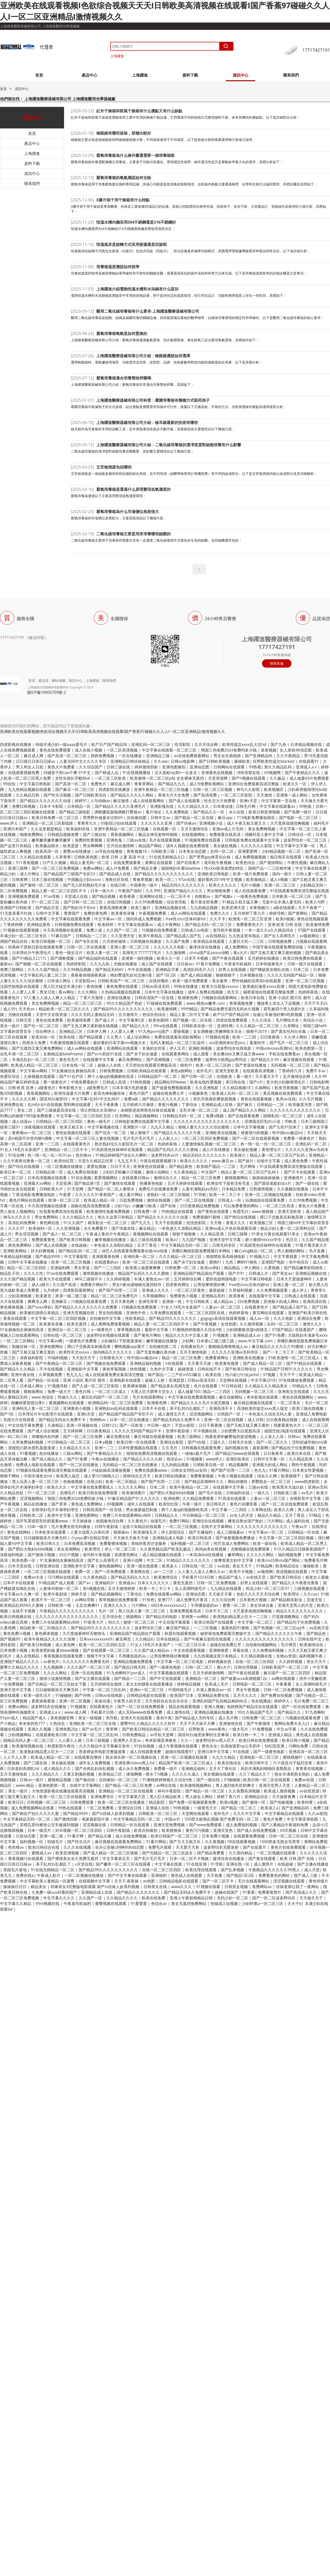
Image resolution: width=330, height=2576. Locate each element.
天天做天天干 (311, 1898)
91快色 (148, 1599)
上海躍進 (117, 56)
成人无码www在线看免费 (140, 1712)
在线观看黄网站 (176, 1054)
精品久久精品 (269, 1515)
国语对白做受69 (54, 1099)
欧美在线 (67, 1037)
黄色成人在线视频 (311, 1734)
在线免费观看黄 (127, 862)
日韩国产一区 (229, 1414)
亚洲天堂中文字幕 (225, 1239)
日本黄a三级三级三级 (216, 1341)
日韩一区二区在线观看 (87, 947)
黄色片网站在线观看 (27, 1200)
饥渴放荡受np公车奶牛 (241, 1746)
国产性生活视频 (58, 795)
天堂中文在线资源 (52, 1014)
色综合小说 (313, 1020)
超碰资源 (186, 1369)
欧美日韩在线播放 (171, 1476)
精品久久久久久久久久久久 (300, 1611)
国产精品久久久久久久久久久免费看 (86, 1307)
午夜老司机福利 (238, 964)
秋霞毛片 (241, 1211)
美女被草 (220, 980)
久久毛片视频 (311, 1099)
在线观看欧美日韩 (52, 1734)
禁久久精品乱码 (278, 767)
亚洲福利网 (60, 1267)
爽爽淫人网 (38, 1301)
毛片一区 (107, 1611)
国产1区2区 (166, 975)
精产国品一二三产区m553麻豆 (175, 1374)
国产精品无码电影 (162, 1616)
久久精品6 (144, 1639)
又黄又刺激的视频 (79, 1774)
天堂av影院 (185, 1425)
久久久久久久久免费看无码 (86, 1661)
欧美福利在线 (78, 829)
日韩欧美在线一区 (198, 1025)
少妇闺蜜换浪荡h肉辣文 (247, 1329)
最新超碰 (217, 1290)
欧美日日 (16, 1802)
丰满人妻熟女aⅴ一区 (152, 1279)
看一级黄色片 (55, 1082)
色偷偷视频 (73, 1481)
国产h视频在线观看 (249, 778)
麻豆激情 (121, 800)
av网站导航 (85, 1599)
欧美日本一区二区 (16, 1172)
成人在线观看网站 (149, 800)
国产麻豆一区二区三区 (75, 789)
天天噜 (216, 1222)
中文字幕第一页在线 (279, 800)
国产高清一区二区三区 (67, 755)
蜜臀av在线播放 (77, 851)
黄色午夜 (164, 1718)
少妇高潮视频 (20, 1296)
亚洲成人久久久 (156, 1290)
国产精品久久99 (265, 1059)
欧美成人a (269, 1808)
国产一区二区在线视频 (195, 1200)
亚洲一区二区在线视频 (224, 1419)
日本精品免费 (234, 1189)
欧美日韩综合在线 (44, 1847)
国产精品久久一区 (209, 812)
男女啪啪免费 (219, 890)
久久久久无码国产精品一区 (291, 975)
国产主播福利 (201, 1532)
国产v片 (256, 1082)
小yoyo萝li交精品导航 (90, 1537)
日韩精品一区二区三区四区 (60, 1121)
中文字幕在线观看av (278, 806)
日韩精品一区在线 (304, 1532)
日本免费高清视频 (80, 1543)
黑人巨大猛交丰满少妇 (63, 986)
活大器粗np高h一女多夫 (176, 772)
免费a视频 (215, 1115)
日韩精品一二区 (271, 1104)
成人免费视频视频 (251, 857)
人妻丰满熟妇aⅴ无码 (200, 1189)
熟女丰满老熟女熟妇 (293, 1774)
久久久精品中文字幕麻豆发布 (105, 1746)
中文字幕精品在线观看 (285, 1813)
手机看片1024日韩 (198, 1577)
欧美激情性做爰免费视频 (109, 1211)
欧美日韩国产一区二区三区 (175, 1836)
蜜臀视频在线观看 (111, 1903)
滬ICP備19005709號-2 (46, 692)
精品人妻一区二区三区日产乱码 (278, 1155)
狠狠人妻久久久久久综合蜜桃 (204, 1127)
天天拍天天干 (84, 1357)
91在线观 (241, 1751)
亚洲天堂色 (223, 1830)
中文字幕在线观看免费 (71, 919)
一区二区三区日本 (191, 1644)
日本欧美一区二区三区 (292, 896)
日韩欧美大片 (51, 1189)
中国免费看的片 (85, 1082)
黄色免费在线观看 (122, 986)
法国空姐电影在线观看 (20, 986)
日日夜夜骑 (270, 1037)
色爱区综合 (10, 1076)
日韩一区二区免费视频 (217, 1582)
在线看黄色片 (257, 1307)
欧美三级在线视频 (308, 1408)
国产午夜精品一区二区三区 (59, 1363)
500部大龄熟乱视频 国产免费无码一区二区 (222, 1819)
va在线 (223, 1566)
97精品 (315, 1515)
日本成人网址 (59, 980)
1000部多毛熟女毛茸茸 (280, 1841)
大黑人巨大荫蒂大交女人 (153, 1391)
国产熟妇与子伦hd (79, 907)
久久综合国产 (91, 767)
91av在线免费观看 (62, 1273)
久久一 (186, 1740)
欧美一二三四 (244, 1037)
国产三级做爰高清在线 (57, 1110)
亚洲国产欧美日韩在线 (307, 1312)
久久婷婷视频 (118, 1279)
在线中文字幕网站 (217, 1526)
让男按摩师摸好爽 (210, 1284)
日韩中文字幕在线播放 (28, 1262)
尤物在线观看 (20, 1014)
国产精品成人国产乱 (184, 935)
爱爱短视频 (97, 1166)
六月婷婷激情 (114, 941)
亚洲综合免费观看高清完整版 (254, 783)
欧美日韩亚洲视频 (265, 812)
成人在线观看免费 (250, 890)
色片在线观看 (206, 1386)
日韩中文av (161, 817)
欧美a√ (172, 1239)
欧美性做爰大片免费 (72, 1093)
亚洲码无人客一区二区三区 (36, 1408)
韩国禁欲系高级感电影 (226, 1256)
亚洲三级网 (18, 868)
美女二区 (25, 1110)
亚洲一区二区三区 (280, 885)
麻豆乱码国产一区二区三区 (105, 1397)
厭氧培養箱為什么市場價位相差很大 (127, 511)
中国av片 (173, 1819)
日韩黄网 (20, 879)
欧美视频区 (274, 789)
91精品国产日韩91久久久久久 (287, 1369)
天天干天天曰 (316, 1003)
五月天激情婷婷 (122, 1588)
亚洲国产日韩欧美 (16, 907)
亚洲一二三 (105, 1447)
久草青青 (63, 857)
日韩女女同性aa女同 (189, 1470)
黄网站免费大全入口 (292, 1723)
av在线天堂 (256, 1577)
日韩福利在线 (238, 1492)
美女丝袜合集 (262, 1605)
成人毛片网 (228, 1718)
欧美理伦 (93, 1549)
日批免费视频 (131, 1200)
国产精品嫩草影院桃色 (304, 1267)
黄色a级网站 (181, 1070)
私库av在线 (286, 1099)
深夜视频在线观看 (40, 1127)
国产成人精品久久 (48, 1459)
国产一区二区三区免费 (83, 1436)
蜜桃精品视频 (60, 1779)
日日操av (185, 964)
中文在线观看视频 (190, 1650)
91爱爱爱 (139, 1903)
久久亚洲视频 (68, 1228)
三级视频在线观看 (310, 1588)
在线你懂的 (159, 980)
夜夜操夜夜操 (44, 1701)
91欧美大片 (94, 1622)
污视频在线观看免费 (89, 1301)
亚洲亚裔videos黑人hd (134, 1763)
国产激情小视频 (42, 1554)
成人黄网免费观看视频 (111, 1324)
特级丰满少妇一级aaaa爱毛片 (61, 744)
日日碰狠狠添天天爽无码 (46, 1537)
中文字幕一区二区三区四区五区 (84, 1115)
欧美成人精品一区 (100, 1200)
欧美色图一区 (24, 1560)
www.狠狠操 (263, 1211)
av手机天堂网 (162, 1734)
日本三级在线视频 (48, 879)
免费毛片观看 (160, 1847)
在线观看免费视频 (249, 1836)
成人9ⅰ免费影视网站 (207, 783)
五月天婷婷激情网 (209, 1673)
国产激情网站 (271, 862)
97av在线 (186, 879)
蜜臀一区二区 (234, 1605)
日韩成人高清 (114, 1082)
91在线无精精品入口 (167, 857)
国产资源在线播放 (251, 1065)
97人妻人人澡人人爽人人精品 (50, 997)
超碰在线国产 (227, 1892)
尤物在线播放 (126, 964)
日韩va (294, 1436)
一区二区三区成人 (111, 1391)
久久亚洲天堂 (123, 935)
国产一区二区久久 (272, 1442)
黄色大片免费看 (61, 767)
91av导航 (52, 896)
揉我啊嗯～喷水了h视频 (147, 1774)
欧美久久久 (57, 1487)
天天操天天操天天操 (131, 1537)
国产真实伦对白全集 (289, 1031)
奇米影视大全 (71, 1087)
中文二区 (155, 1560)
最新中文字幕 (157, 1329)
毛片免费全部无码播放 (71, 1526)
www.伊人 (9, 823)
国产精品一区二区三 (239, 1808)
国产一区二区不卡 (218, 1881)
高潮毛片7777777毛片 (142, 952)
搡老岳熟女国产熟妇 (246, 1521)
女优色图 (228, 1324)
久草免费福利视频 (28, 1442)
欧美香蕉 (237, 1296)
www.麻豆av (223, 1160)
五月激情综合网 (297, 1076)
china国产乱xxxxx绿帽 (209, 952)
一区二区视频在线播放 (64, 1166)
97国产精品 (282, 1329)
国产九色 (279, 744)
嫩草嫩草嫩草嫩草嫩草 (52, 840)
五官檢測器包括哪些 (114, 467)
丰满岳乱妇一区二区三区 (34, 1059)
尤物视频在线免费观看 (251, 1549)
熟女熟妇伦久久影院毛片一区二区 (124, 1144)
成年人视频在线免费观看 (188, 845)
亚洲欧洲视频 (200, 1048)
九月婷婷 (51, 1290)
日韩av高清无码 (156, 986)
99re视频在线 (47, 1903)
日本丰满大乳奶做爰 (130, 1087)
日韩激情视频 (261, 1189)
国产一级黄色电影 (166, 1667)
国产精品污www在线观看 (237, 1453)
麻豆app (226, 817)
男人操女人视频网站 (18, 1211)
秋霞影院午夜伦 (61, 1746)
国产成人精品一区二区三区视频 (111, 1853)
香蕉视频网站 (122, 834)
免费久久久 (220, 913)
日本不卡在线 (154, 1408)
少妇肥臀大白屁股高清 (241, 1431)
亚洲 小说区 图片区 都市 (290, 997)
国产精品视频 (104, 896)
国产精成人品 (107, 772)
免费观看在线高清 (225, 834)
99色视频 (181, 1808)
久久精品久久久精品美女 (267, 1386)
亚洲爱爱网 (248, 851)
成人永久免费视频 (134, 1768)
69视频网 (272, 772)
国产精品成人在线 (115, 874)
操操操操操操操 (266, 1177)
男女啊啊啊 (93, 845)
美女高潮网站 (69, 1549)
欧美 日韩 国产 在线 (297, 1858)
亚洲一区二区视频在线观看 (269, 1194)
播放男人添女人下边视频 (279, 1003)
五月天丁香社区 (223, 1768)
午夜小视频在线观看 (236, 1476)
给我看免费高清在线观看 (61, 1211)
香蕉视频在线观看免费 (64, 1656)
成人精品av (223, 1301)
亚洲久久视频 (40, 1729)
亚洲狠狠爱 (219, 1650)
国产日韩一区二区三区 (84, 902)
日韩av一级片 (32, 1779)
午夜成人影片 (49, 1875)
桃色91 (186, 1065)
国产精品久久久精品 (18, 1369)
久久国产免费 (178, 941)
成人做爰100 (189, 1391)
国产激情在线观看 (120, 1183)
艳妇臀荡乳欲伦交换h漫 (131, 975)
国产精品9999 (48, 1256)
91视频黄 (221, 1335)
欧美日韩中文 (257, 1763)
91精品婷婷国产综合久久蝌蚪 (122, 1155)
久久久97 (16, 1228)
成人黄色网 (65, 1644)
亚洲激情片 (294, 1177)
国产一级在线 (308, 1183)
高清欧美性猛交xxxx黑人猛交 (263, 1408)
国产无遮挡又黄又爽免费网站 (38, 1048)
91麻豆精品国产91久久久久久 (134, 1498)
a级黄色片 (47, 1087)
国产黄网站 (298, 913)
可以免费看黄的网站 (241, 1205)
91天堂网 (75, 1189)
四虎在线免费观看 (232, 1020)
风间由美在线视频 (211, 1549)
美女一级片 (10, 1025)
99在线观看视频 (242, 1841)
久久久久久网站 (132, 1487)
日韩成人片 (259, 1273)
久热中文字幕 (162, 1369)
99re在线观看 (166, 1025)
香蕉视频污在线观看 (26, 1858)
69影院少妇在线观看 (119, 823)
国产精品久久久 (136, 1025)
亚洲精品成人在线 (217, 1104)
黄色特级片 (318, 1881)
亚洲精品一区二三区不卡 (66, 1149)
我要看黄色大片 (288, 1425)
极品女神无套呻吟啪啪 (158, 834)
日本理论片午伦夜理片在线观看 (46, 1414)
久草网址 (291, 1025)
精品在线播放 (36, 1504)
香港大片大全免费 (174, 795)
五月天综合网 (206, 744)
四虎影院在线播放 (115, 789)
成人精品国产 (317, 1211)
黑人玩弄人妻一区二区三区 (36, 1481)
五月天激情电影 (194, 1352)
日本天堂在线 (20, 1566)
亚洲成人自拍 (158, 1808)
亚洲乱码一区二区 (311, 1144)
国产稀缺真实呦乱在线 (270, 969)
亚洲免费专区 (102, 1796)
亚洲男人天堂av (127, 1740)
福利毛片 (321, 823)
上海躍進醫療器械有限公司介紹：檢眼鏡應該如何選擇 (143, 355)
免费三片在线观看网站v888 (127, 1515)
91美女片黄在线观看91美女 (276, 1234)
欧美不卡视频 (241, 1571)
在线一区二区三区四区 (255, 1661)
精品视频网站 (147, 1115)
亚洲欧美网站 (15, 1251)
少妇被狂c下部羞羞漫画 (122, 1341)
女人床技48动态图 (296, 750)
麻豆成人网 (34, 755)
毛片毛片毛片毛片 (139, 1138)
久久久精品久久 (46, 1774)
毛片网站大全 (287, 1020)
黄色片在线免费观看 (289, 1847)
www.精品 (25, 1785)
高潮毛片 (68, 1492)
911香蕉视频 (27, 862)
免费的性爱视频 (89, 840)
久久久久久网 (24, 1099)
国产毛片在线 (210, 1492)
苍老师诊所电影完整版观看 (103, 1751)
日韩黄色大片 (111, 1357)
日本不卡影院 (52, 806)
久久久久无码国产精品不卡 (138, 1431)
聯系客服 (277, 663)
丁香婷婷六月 (290, 1070)
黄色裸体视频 (12, 1307)
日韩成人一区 (230, 1200)
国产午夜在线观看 (228, 958)
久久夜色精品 (186, 1172)
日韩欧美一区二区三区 (158, 1813)
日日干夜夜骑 (211, 1425)
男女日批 (47, 992)
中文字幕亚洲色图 (303, 1819)
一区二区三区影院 (237, 795)
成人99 (9, 1009)
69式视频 (288, 1830)
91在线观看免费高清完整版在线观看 (292, 1166)
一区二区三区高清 (279, 1205)
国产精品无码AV (110, 969)
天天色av (27, 1009)
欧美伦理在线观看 (201, 1869)
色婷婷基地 (308, 992)
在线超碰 (79, 1245)
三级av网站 (73, 1453)
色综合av (174, 1459)
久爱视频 (272, 1267)
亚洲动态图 (200, 767)
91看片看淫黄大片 (311, 1245)
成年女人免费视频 (95, 1763)
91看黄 (248, 1892)
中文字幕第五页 (116, 1858)
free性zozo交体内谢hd (186, 919)
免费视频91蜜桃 (206, 1217)
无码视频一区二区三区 (291, 1065)
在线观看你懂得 (88, 1757)
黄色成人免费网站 (87, 1504)
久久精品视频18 (237, 1087)
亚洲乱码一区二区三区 (151, 744)
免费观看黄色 (44, 1239)
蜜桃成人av (42, 1853)
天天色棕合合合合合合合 (167, 1701)
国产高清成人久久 (302, 1892)
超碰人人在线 (110, 1065)
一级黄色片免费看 (82, 1341)
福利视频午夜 (311, 1656)
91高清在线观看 (232, 1498)
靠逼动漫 (102, 1701)
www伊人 (214, 1459)
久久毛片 (170, 1447)
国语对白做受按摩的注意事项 (204, 1734)
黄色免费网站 (20, 1245)
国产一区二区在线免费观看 (285, 1504)
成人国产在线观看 (157, 964)
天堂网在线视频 (233, 1380)
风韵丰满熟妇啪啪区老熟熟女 (266, 1768)
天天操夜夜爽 (284, 1796)
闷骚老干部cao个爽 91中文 (68, 772)
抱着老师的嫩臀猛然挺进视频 (231, 1436)
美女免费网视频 (262, 829)
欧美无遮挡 (77, 1324)
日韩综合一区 (300, 834)
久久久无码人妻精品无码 (93, 1014)
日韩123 (109, 1425)
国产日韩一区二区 (197, 1076)
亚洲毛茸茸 (148, 1301)
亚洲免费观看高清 (186, 1611)
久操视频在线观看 (40, 1076)
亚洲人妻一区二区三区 (130, 947)
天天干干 (287, 1374)
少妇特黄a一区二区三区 (263, 1903)
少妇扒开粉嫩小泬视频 (122, 1172)
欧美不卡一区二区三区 (52, 1599)
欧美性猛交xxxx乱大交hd (244, 744)
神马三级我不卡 (89, 1279)
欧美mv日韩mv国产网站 (279, 1560)
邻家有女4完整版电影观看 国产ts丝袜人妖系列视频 (95, 1886)
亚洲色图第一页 (52, 1785)
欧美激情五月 (145, 1532)
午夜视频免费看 (153, 913)
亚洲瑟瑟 (176, 1380)
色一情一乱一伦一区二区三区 (266, 1144)
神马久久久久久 (17, 1217)
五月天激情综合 (195, 829)
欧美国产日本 (182, 1695)
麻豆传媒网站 (231, 1397)
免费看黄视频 (202, 1476)
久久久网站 (87, 992)
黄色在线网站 (19, 1532)
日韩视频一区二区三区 (47, 1802)
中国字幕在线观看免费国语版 (278, 947)
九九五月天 (127, 1160)
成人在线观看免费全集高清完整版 (115, 1374)
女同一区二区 (222, 851)
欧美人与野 (315, 902)
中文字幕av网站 (34, 1070)
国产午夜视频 (205, 1324)
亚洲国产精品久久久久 (184, 890)
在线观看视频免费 (24, 772)
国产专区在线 (87, 941)
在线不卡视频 (24, 1611)
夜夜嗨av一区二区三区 (32, 1132)
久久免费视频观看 (272, 1290)
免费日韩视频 (24, 806)
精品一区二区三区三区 (83, 1003)
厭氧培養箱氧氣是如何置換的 (121, 333)
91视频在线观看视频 (21, 930)
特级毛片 (55, 1841)
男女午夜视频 (248, 1689)
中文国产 (209, 1172)
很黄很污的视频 (255, 1132)
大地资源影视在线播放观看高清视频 (63, 1791)
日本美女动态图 (193, 851)
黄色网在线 (50, 1222)
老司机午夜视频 (218, 862)
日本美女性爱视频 (308, 1470)
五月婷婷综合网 (188, 1279)
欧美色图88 (159, 1020)
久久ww (161, 761)
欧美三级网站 (189, 1436)
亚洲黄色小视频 (77, 1408)
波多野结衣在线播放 (49, 1706)
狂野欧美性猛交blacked (274, 761)
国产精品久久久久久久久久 (166, 1099)
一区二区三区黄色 (190, 1290)
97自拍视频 (144, 1746)
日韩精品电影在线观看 (147, 1695)
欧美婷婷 (106, 924)
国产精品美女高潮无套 (171, 1386)
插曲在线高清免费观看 (91, 1205)
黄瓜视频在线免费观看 (283, 1093)
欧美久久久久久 (223, 885)
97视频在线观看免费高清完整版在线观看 (52, 1470)
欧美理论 (292, 1594)
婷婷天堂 (79, 1594)
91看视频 (28, 1453)
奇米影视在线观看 (263, 1397)
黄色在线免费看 (50, 1020)
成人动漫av (22, 1121)
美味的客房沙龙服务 (149, 1543)
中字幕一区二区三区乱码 (105, 1689)
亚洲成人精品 (280, 1734)
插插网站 (134, 1616)
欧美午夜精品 (151, 935)
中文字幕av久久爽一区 (20, 1594)
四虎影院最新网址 (79, 1290)
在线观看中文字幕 (99, 1059)
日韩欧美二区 (32, 1515)
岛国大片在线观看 (19, 1419)
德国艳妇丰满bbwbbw (181, 868)
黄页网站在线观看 (269, 1312)
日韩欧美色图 (86, 857)
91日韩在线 (231, 1386)
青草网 (112, 1729)
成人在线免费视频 (131, 1836)
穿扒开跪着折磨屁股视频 (215, 1099)
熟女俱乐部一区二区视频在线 (131, 1757)
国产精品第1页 (87, 1183)
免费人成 (94, 930)
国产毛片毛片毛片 (150, 1858)
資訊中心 (240, 75)
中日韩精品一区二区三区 (69, 1442)
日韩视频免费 (280, 941)
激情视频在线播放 (99, 1273)
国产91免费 (275, 1335)
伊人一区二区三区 (121, 1549)
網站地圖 (59, 680)
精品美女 (39, 1886)
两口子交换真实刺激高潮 (282, 1217)
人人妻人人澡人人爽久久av (202, 1571)
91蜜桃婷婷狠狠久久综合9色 (197, 1329)
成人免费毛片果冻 (192, 1599)
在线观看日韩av (136, 1177)
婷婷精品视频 (189, 1684)
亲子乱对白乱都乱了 (188, 1408)
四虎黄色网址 (178, 1284)
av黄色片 (51, 1661)
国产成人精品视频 (196, 975)
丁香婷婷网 (13, 924)
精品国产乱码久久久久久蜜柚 (173, 1149)
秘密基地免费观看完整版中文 (226, 1633)
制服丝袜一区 (24, 1346)
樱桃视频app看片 (130, 1346)
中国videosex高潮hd (274, 1048)
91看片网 (75, 1836)
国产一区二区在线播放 (79, 1464)
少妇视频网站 (20, 1734)
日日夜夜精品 (99, 1431)
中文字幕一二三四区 (230, 1509)
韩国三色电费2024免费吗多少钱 (229, 750)
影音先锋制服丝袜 (110, 1093)
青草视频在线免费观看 (119, 1599)
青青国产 (72, 913)
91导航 (200, 1194)
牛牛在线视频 (140, 969)
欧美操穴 (238, 1155)
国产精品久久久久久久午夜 (178, 1132)
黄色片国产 (139, 1093)
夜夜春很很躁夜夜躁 (89, 975)
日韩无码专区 (224, 1245)
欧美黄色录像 (123, 913)
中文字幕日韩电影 (36, 783)
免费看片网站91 (94, 1284)
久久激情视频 (252, 1324)
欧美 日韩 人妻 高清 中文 (124, 857)
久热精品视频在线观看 (121, 992)
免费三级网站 (12, 969)
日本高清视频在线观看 (48, 1177)
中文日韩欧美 (198, 1301)
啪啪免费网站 (32, 834)
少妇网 (187, 1341)
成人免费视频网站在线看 (33, 1808)
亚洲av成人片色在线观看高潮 (231, 1228)
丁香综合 (190, 1104)
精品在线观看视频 (185, 1706)
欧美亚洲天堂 (234, 907)
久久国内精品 (241, 1853)
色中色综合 (299, 1262)
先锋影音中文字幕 (306, 1498)
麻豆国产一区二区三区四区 (287, 1673)
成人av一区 (260, 1318)
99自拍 (9, 783)
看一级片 (244, 1076)
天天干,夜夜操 (127, 1881)
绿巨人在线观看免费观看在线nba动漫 (135, 1251)
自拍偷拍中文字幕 (106, 1318)
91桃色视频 (140, 1082)
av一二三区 (164, 1571)
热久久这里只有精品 (116, 1217)
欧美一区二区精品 (122, 1481)
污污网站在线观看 (64, 1577)
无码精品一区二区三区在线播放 (130, 1464)
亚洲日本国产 (15, 829)
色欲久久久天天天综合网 (258, 1594)
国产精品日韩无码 (130, 1667)
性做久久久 (68, 1397)
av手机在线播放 (109, 851)
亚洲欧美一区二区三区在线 (93, 1723)
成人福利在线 (298, 1521)
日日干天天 (120, 1166)
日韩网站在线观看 (229, 767)
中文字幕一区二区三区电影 (181, 1661)
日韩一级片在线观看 (305, 964)
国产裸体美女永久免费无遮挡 (73, 1858)
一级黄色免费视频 (253, 896)
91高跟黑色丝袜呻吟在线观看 (118, 1149)
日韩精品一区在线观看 (130, 1824)
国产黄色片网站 (148, 1335)
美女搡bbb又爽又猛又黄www (239, 1054)
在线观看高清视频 (259, 1070)
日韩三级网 (238, 1234)
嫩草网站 (235, 1554)
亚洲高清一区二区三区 (308, 1751)
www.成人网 (75, 1712)
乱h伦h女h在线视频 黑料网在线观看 (60, 1104)
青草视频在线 (129, 1329)
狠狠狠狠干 (226, 975)
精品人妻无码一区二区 (90, 862)
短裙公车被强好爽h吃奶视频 (278, 1014)
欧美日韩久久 (48, 1543)
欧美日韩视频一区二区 (52, 941)
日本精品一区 (79, 806)
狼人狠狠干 (140, 1132)
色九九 (260, 1470)
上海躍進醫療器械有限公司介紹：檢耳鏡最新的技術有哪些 (147, 422)
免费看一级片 (166, 1768)
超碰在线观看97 (179, 1751)
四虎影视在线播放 (16, 744)
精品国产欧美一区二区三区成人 (186, 1763)
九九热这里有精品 (245, 935)
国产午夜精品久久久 (303, 772)
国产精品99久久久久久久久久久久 (124, 1009)
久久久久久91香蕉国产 (95, 1194)
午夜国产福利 (130, 890)
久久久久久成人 (186, 1774)
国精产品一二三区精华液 (270, 868)
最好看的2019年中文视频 (220, 879)
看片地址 (154, 812)
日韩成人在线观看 (300, 1296)
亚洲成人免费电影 (311, 1414)
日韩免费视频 (111, 1070)
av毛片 (307, 1492)
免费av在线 (304, 1779)
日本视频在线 (252, 975)
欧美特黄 (305, 1802)
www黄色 (217, 1729)
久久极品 (278, 778)
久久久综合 (262, 1020)
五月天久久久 (245, 1695)
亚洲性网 (225, 1025)
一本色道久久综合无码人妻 (269, 1414)
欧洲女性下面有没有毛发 (229, 1183)
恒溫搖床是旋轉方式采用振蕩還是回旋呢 (131, 244)
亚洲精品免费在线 (214, 1695)
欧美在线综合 (230, 1763)
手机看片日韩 (102, 1712)
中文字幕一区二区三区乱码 (95, 1734)
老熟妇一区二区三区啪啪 (169, 1194)
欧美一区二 (165, 879)
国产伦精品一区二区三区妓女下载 (57, 1684)
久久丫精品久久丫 (255, 1774)
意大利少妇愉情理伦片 (286, 1082)
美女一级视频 (90, 1718)
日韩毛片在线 (241, 1442)
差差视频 (268, 750)
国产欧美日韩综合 (241, 1369)
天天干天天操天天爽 (198, 1723)
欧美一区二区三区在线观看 (146, 1262)
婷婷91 (81, 800)
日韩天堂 (24, 1020)
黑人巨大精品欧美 (166, 1796)
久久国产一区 (91, 1898)
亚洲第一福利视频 (137, 958)
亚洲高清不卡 (221, 1408)
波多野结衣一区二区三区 (306, 840)
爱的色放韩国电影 (222, 1279)
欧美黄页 (44, 1296)
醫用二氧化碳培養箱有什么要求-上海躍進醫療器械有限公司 (147, 311)
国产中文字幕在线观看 (128, 1875)
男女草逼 (82, 1267)
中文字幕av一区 (108, 919)
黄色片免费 (273, 1819)
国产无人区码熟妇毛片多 (85, 885)
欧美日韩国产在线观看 (214, 1622)
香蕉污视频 (168, 1104)
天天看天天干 (267, 1076)
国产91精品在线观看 (304, 1363)
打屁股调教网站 (286, 1616)
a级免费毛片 (97, 1087)
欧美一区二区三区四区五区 (103, 1644)
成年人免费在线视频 (206, 992)
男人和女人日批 (30, 767)
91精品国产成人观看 (57, 1582)
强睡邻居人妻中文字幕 (265, 834)
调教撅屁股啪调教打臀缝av (118, 812)
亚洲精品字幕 (167, 969)
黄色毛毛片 (69, 1059)
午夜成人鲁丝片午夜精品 (108, 1234)
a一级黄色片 (102, 1329)
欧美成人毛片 (217, 1684)
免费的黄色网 (96, 913)
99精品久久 (302, 1386)
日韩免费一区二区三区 (262, 1718)
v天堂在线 (84, 1864)
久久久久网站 (55, 1673)
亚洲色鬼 (114, 840)
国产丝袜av (186, 823)
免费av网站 (93, 868)
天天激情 (264, 795)
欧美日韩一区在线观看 (137, 1442)
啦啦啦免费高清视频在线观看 (152, 1453)
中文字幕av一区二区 (266, 1532)
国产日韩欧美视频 (215, 761)
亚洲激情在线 (231, 1723)
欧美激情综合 (166, 1577)
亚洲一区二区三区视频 (305, 980)
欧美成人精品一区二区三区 (35, 1065)
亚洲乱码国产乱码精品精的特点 (220, 1701)
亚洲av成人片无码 (228, 829)
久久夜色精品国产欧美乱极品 (166, 1549)
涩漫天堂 (315, 1599)
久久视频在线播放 (293, 1189)
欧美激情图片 (134, 1492)
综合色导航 (177, 902)
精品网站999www (170, 1082)
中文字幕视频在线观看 (169, 1673)
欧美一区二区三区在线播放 (122, 1802)
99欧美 (291, 1121)
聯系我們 (291, 75)
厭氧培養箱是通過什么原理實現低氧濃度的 (133, 489)
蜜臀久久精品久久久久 (20, 1667)
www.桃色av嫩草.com (206, 1003)
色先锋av (84, 1155)
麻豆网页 (123, 1639)
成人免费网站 (237, 947)
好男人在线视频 (233, 969)
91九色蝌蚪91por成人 (126, 1673)
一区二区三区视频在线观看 (48, 1571)
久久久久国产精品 (44, 969)
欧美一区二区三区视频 (71, 1262)
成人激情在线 (178, 1712)
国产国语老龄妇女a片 (273, 1183)
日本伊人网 (97, 1031)
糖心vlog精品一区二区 (254, 1251)
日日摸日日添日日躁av (36, 761)
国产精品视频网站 (107, 1594)
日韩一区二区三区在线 (289, 1836)
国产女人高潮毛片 (280, 935)
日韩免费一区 (146, 1211)
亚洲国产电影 (273, 1262)
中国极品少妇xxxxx (84, 879)
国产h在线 (197, 1442)
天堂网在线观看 (196, 1813)
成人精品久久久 (58, 1768)
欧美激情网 (167, 1009)
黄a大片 (240, 952)
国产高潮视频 (158, 1059)
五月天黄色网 (122, 1301)
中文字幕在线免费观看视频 (192, 1397)
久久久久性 (33, 1273)
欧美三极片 (141, 907)
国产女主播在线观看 (93, 1678)
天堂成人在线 (76, 896)
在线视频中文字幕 (95, 1881)
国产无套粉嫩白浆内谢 (156, 1352)
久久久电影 (284, 1318)
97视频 (269, 1374)
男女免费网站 (47, 1217)
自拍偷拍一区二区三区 (119, 1779)
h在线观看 (174, 1363)
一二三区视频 (206, 1627)
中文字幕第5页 (132, 1020)
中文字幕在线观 (169, 1864)
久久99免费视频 (149, 902)
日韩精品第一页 (49, 1172)
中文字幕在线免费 (311, 868)
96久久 (114, 1622)
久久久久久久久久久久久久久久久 (265, 1639)
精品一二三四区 (217, 1391)
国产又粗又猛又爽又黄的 (34, 1352)
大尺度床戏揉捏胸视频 (290, 823)
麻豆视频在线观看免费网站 (119, 1841)
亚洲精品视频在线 (171, 907)
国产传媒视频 (282, 1802)
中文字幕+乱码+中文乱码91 (96, 1099)
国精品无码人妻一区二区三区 (29, 1740)
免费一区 (83, 1571)
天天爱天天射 (188, 1847)
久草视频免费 (51, 1374)
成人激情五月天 (172, 1414)
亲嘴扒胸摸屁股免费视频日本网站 (201, 1251)
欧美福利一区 (41, 1228)
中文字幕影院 (76, 1256)
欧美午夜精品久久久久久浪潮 (50, 1639)
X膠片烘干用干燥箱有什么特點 (123, 200)
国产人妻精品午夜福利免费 (285, 1824)
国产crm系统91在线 (105, 1054)
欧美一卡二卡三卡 (225, 1194)
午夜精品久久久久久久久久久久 (67, 1611)
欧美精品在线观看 (209, 941)
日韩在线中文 (310, 1639)
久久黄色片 (137, 1521)
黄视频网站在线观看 (151, 1234)
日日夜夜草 (274, 1453)
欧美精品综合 (287, 1566)
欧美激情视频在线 (28, 1746)
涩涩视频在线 (95, 1824)
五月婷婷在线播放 (264, 958)
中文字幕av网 (50, 1341)
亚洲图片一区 (135, 1127)
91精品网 (264, 1566)
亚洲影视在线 (162, 806)
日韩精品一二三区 (92, 935)
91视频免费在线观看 (203, 840)
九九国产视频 (194, 1239)
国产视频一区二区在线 (193, 1020)
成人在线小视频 (89, 750)
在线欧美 (225, 1076)
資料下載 (190, 75)
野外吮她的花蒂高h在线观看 (257, 980)
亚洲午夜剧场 (178, 1431)
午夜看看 (284, 1684)
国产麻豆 (245, 1104)
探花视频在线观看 (292, 1571)
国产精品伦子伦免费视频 (293, 1447)
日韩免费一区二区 (181, 1267)
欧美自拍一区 (44, 1037)
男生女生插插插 (227, 755)
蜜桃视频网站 (237, 1177)
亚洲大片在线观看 (137, 1718)
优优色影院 (196, 1222)
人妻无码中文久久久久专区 (83, 761)
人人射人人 (168, 1138)
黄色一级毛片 (99, 1121)
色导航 (112, 1718)
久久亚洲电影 (207, 1087)
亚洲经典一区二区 (139, 1256)
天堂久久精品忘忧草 (96, 1160)
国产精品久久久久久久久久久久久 (164, 874)
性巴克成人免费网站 (232, 1543)
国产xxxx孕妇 (40, 1307)
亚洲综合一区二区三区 (68, 1329)
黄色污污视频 (198, 1830)
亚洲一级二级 (52, 1836)
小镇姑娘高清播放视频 (111, 1470)
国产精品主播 (145, 868)
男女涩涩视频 (27, 1234)
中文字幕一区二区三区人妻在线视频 (88, 1138)
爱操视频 (181, 1031)
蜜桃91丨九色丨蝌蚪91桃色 (233, 1262)
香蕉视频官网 (62, 1718)
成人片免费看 (118, 868)
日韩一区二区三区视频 (213, 789)
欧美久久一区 (295, 783)
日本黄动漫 (223, 806)
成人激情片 (264, 1864)
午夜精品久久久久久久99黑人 (274, 1869)
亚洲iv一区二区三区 (147, 1689)
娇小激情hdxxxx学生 (264, 1239)
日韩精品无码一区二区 (183, 1115)
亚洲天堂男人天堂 (275, 1785)
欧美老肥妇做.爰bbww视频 (56, 1650)
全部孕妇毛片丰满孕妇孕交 (55, 1509)
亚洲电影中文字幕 (83, 1369)
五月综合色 (112, 1616)
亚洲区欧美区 (238, 1459)
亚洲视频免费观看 (24, 896)
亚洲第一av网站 (195, 1616)
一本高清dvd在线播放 (205, 1554)
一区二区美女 (289, 1402)
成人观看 (201, 1054)
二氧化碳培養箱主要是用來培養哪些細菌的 (133, 533)
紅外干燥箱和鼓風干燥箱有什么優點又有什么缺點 (139, 111)
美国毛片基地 (15, 1869)
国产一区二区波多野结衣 (274, 1898)
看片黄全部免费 (204, 902)
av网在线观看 (283, 1678)
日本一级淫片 (40, 1830)
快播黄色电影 (152, 1183)
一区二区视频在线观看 (276, 1853)
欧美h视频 (285, 919)
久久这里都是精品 (47, 829)
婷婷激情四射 (146, 767)
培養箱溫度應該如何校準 (117, 266)
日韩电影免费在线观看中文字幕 (252, 840)
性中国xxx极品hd (288, 1132)
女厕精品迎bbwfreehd (63, 1054)
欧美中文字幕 (59, 1515)
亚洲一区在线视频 (87, 1673)
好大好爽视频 (43, 1251)
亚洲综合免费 (309, 1318)
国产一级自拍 (208, 1779)
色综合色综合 (154, 1014)
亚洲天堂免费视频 (170, 1824)
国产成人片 (105, 1020)
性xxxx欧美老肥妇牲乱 (224, 868)
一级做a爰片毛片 (196, 1453)
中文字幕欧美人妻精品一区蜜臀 (48, 1881)
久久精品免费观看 (199, 1498)
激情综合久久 (166, 1177)
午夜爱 (65, 1194)
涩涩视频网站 (201, 1414)
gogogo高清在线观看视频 (223, 1318)
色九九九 (74, 1374)
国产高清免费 (205, 795)
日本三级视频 (98, 1740)
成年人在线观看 (141, 1504)
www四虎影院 (307, 1481)
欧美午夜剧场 (56, 1594)
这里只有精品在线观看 (142, 1526)
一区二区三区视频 (182, 1526)
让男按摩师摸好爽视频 (170, 1656)
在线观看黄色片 (77, 1144)
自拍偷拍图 (137, 817)
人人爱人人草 (24, 992)
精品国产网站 (150, 845)
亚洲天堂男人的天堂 (296, 1605)
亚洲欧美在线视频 (221, 1132)
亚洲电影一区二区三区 (260, 1757)
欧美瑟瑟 (71, 845)
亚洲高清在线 (315, 1301)
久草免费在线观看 (166, 1312)
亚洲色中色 (136, 1312)
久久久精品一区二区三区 (258, 1025)
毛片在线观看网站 (148, 1397)
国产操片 (245, 1160)
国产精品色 (316, 1633)
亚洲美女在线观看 (294, 1391)
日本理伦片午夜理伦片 (32, 952)
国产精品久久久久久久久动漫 (46, 800)
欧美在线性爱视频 (206, 1082)
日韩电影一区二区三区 (252, 1684)
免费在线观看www (151, 1470)
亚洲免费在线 (12, 1104)
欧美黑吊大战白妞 (288, 1487)
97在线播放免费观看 (297, 1380)
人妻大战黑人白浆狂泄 (90, 1532)
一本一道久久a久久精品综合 (269, 930)
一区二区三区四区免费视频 (205, 1138)
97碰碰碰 (63, 1695)
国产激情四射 (66, 1819)
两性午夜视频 (304, 1464)
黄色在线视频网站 (298, 1397)
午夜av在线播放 (105, 1459)
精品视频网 (239, 1464)
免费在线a (25, 1875)
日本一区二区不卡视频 (190, 1858)
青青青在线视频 (310, 1768)
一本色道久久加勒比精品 (180, 1228)
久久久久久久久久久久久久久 (296, 1110)
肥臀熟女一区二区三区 (272, 1481)
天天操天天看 (221, 1594)
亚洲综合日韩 (130, 1808)
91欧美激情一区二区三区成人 (294, 1357)
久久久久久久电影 (170, 947)
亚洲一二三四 (47, 1144)
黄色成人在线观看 (187, 1875)
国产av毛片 (92, 1729)
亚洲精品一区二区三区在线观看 (126, 1791)
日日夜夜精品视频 (282, 1419)
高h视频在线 (94, 1588)
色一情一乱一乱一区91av (49, 1155)
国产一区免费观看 (111, 1571)
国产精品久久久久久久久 (139, 1892)
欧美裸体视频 (135, 1386)
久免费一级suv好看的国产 (55, 1892)
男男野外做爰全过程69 (103, 817)
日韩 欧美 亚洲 (21, 1087)
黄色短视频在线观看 (73, 1132)
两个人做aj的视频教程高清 (111, 1076)
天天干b (294, 1903)
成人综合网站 (139, 1037)
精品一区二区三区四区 (27, 1267)
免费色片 (99, 783)
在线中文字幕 (269, 1160)
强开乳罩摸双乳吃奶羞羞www (42, 1521)
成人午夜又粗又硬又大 (247, 823)
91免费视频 (262, 1729)
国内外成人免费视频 (144, 919)
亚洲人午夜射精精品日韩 (192, 1898)
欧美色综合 (246, 862)
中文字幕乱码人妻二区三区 (44, 975)
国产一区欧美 (132, 1425)
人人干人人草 (15, 1757)
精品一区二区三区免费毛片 (115, 1296)
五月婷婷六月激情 (138, 1104)
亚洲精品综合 (256, 1796)
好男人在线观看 (254, 1582)
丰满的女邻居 (154, 1048)
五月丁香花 (147, 1245)
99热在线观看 (70, 1808)
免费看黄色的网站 (274, 1875)
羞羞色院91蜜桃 (235, 1627)
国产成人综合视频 (44, 1431)
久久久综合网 (224, 1599)
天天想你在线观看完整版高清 (151, 1065)
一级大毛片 (239, 1729)
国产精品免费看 (211, 1853)
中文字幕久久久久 (59, 1898)
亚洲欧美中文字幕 (79, 1566)
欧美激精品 (256, 879)
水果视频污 (259, 907)
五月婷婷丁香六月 (250, 913)
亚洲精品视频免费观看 (133, 1661)
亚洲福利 (159, 1875)
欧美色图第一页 (309, 1048)
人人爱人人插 (70, 1740)
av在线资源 (309, 1791)
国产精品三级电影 (75, 812)
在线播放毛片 (193, 1346)
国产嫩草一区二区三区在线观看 (124, 1864)
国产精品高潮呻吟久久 (205, 1481)
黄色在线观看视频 (257, 1099)
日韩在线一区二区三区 (63, 1335)
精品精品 (232, 1267)
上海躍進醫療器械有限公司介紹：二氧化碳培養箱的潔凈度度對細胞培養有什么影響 (168, 444)
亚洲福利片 (105, 1582)
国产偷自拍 (85, 1779)
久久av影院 (318, 1813)
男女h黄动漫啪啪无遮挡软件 (137, 1284)
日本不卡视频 (197, 958)
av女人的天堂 (242, 1515)
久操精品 (55, 1425)
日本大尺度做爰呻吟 (294, 1279)
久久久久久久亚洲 (157, 823)
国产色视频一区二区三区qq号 (279, 1627)
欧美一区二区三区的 (214, 1065)
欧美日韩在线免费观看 (98, 1492)
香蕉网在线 (140, 1571)
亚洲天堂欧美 (227, 1070)
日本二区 (301, 969)
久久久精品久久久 (194, 806)
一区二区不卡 (179, 896)
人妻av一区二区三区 (223, 1307)
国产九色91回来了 (285, 1127)
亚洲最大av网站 (38, 1183)
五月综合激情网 (121, 845)
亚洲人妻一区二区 (289, 1284)
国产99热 (83, 1695)
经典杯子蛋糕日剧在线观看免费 (36, 947)
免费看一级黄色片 (299, 1138)
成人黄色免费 (296, 1160)
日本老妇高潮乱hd (23, 1768)
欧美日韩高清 (200, 1537)
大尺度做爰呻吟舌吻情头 (84, 1633)
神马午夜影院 (169, 1791)
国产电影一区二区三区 (299, 817)
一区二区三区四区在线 (206, 1312)
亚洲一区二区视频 (75, 1701)
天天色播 (215, 1875)
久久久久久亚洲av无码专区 (235, 1352)
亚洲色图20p (67, 1729)
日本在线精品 (168, 1639)
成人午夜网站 (169, 924)
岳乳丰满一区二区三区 (20, 1054)
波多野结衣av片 (165, 1155)
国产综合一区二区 (111, 1132)
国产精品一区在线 (44, 1380)
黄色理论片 (272, 1149)
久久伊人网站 (296, 1037)
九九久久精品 (163, 1127)
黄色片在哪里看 (244, 1504)
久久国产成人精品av (152, 1650)
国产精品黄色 (181, 1166)
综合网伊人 (45, 1031)
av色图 (149, 1881)
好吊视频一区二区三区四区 (79, 1830)
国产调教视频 (62, 958)
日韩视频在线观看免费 (202, 1447)
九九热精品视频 (204, 907)
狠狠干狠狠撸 (184, 1234)
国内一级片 (282, 874)
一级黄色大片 (206, 1808)
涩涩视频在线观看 (289, 1881)
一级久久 (262, 1492)
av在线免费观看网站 (192, 755)
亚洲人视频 (214, 1706)
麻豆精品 (147, 1228)
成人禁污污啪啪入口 (102, 1476)
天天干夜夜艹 (310, 907)
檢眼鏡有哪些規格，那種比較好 (123, 133)
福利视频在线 (237, 1447)
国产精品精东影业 (287, 1599)
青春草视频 (142, 879)
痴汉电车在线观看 (286, 857)
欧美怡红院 (64, 1160)
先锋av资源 (286, 1656)
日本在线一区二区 (78, 1065)
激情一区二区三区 (139, 1622)
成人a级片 (40, 1284)
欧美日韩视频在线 (16, 1616)
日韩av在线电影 (109, 1695)
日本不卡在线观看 (19, 1582)
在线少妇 (94, 1481)
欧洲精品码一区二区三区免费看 (116, 1402)
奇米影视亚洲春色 (161, 1740)
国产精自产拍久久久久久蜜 (36, 1813)
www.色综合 (43, 1397)
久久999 (153, 890)
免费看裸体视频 (113, 1543)
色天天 (233, 992)
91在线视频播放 (136, 772)
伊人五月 (177, 1048)
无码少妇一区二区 (233, 1898)
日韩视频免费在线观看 (75, 924)
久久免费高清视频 (245, 1791)
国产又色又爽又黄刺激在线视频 (91, 1025)
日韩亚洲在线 (48, 1566)
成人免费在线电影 (83, 1172)
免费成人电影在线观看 (36, 1464)
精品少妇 (8, 874)
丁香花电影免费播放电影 (34, 1194)
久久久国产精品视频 (18, 1279)
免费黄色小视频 (184, 1296)
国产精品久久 (289, 1712)
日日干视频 (69, 1554)
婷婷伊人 (282, 1701)
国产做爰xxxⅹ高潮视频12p (244, 1678)
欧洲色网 (171, 1498)
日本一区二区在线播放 (130, 1419)
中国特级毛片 (180, 1689)
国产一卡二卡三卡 (279, 1352)
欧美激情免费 (318, 924)
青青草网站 (144, 783)
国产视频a (224, 896)
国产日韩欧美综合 (91, 795)
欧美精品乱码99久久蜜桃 (22, 1605)
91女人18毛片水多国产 (20, 1149)
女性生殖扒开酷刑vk (73, 778)
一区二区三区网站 (19, 1341)
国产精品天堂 (47, 907)
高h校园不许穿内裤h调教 (30, 1138)
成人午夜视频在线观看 (178, 1746)
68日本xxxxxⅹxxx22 (169, 1605)
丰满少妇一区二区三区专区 (24, 935)
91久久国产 (73, 1222)
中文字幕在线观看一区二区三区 (170, 750)
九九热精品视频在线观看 (30, 789)
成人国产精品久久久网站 (245, 1110)
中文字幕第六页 (132, 1796)
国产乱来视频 (233, 1869)
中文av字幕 (286, 1729)
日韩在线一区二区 (198, 1566)
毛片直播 (317, 1251)
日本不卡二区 (217, 1611)
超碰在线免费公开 (169, 1093)
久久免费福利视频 (269, 1650)
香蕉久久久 (236, 1222)
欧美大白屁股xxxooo (221, 986)
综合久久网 (267, 1476)
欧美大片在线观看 (55, 1279)
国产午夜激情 (259, 1723)
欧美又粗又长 (72, 1127)
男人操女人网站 (199, 1796)
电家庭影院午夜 (96, 1819)
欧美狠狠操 (172, 1830)
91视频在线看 (217, 1037)
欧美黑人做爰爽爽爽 (143, 1267)
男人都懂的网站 (291, 1251)
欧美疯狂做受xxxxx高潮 (264, 986)
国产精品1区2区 (240, 1875)
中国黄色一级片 (144, 885)
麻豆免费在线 (118, 1436)
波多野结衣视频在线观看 (109, 1335)
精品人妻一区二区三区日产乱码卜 (251, 1172)
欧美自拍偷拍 (146, 1830)
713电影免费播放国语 (256, 817)
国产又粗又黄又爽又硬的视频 (276, 952)
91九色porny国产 (154, 1031)
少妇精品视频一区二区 (282, 851)
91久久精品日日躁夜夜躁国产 (300, 1549)
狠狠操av (121, 1532)
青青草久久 (87, 823)
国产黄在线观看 (262, 1858)
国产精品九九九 (172, 783)
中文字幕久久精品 (16, 1903)
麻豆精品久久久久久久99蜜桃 (278, 1346)
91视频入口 (259, 1256)
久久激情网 (176, 952)
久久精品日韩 (28, 795)
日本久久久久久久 (154, 1582)
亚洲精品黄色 (39, 924)
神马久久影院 (248, 789)
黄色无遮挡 (183, 1582)
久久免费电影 (177, 812)
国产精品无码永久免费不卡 (63, 1419)
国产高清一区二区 (71, 783)
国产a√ (85, 1582)
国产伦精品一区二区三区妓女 (168, 1853)
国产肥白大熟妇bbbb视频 (172, 1492)
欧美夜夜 (128, 896)
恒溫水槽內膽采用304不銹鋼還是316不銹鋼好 (136, 222)
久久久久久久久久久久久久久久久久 (67, 1616)
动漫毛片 (158, 1521)
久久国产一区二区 (122, 930)
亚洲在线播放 (119, 997)
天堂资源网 (218, 778)
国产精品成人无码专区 (195, 1718)
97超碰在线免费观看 (164, 1003)
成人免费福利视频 (242, 1824)
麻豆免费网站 (130, 1059)
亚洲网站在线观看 (123, 1048)
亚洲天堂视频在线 (79, 1312)
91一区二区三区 (46, 902)
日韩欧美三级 (163, 851)
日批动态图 (26, 1836)
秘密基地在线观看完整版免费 (269, 992)
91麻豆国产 (61, 935)
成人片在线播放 (216, 1149)
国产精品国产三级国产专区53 (70, 874)
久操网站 (263, 1087)
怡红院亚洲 (275, 1746)
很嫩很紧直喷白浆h (28, 1402)
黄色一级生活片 (69, 952)
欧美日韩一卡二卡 (249, 1734)
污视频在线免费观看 (160, 930)
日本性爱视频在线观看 (138, 1447)
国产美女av (282, 1273)
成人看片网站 (131, 1194)
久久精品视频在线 (257, 1656)
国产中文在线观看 (166, 1678)
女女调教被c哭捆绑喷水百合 (218, 1031)
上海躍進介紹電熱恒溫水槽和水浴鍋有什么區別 (137, 289)
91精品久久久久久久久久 (188, 1560)
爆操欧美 (242, 761)
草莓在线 (241, 1650)
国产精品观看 (91, 1037)
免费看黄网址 (217, 1357)
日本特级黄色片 (270, 964)
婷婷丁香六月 (229, 1796)
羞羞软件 (258, 1042)
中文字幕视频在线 (104, 1127)
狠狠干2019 (257, 1031)
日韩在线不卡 (210, 1369)
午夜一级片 (192, 1504)
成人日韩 (255, 1419)
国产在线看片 (188, 862)
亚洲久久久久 (116, 1605)
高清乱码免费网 (22, 1222)
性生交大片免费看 (220, 800)
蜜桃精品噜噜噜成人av (228, 1346)
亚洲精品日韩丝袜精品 (130, 761)
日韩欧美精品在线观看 (147, 1070)
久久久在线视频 (78, 1847)
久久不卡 (217, 919)
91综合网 (16, 1155)
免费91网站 (179, 1521)
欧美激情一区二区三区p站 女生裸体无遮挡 (167, 778)
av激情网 (265, 1571)
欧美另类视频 (287, 1087)
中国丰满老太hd (38, 1476)
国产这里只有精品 (16, 845)
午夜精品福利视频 (16, 1256)
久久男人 (115, 1037)
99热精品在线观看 (177, 1211)
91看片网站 (279, 1470)
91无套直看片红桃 (16, 913)
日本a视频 (104, 1442)
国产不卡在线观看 (300, 1172)
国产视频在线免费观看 (107, 1363)
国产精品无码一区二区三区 (209, 924)
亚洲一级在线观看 (143, 1566)
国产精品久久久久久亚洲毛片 (121, 806)
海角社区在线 (117, 879)
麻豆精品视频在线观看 (254, 1402)
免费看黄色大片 (250, 924)
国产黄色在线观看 (214, 1211)
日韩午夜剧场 (107, 1526)
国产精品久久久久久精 (143, 1459)
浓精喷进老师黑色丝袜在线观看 (148, 1110)
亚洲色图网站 (52, 1346)
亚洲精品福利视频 (146, 1363)
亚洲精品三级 (158, 755)
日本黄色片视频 (253, 1599)
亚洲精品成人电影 (169, 1537)
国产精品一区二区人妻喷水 (111, 1189)
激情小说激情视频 (55, 1678)
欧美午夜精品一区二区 (190, 1487)
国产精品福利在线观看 (98, 958)
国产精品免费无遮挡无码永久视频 (230, 1009)
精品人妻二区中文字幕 (190, 1014)
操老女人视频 (317, 1577)
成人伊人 (300, 1290)
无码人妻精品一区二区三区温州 (178, 1042)
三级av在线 (136, 840)
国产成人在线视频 (52, 1245)
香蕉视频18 (137, 851)
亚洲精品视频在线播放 (214, 1712)
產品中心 (89, 75)
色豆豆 (292, 1239)
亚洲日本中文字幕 (214, 1751)
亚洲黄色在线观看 (149, 1166)
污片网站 (275, 1521)
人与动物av (100, 800)
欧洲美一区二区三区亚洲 (251, 919)
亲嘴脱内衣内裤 (46, 1436)
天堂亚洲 (63, 1183)
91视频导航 (57, 1386)
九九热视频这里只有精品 (216, 1656)
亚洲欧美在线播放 (249, 1357)
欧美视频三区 (262, 1222)
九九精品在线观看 (226, 1588)
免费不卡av (316, 1070)
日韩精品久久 (167, 1515)
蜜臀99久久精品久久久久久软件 (148, 1723)
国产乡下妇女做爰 (142, 1054)
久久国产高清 (65, 1284)
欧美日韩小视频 (296, 1740)
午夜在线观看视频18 (158, 1160)
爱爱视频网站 (106, 1177)
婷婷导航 (277, 913)
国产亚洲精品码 (259, 755)
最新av (6, 964)
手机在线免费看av (285, 1054)
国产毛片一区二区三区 (289, 1042)
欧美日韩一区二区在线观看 (267, 1779)
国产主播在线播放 (313, 1864)
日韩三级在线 (119, 767)
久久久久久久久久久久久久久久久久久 (207, 1121)
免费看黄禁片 (270, 1892)
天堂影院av (85, 980)
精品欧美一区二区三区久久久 (64, 1009)
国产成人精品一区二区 (263, 1363)
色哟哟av (98, 1419)
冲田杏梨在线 (249, 772)
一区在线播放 (130, 755)
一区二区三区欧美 (111, 778)
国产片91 (236, 1273)
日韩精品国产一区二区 (158, 1076)
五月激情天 (128, 1014)
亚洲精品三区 (71, 1031)
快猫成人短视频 (224, 1903)
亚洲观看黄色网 (106, 1256)
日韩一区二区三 (199, 1667)
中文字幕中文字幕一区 (296, 845)
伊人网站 (252, 1267)
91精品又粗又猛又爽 (240, 902)
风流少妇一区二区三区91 (268, 1588)
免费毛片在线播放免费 (159, 1189)
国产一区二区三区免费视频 (56, 868)
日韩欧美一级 (60, 1605)
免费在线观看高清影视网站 (178, 1037)
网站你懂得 (238, 1481)
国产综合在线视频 (24, 1166)
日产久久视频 (55, 862)
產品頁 (43, 680)
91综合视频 (81, 1177)
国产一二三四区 (108, 1267)
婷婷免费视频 (103, 755)
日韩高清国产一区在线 (155, 997)
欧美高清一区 (47, 851)
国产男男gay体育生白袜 (210, 857)
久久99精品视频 (77, 969)
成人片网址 (30, 874)
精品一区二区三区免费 (201, 1177)
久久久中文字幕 (247, 1813)
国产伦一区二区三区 (42, 1025)
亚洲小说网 (133, 1560)
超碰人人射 (155, 1380)
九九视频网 (53, 1667)
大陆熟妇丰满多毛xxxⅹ (308, 1335)
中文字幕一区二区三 (256, 1622)
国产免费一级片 (298, 812)
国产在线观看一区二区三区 (107, 1650)
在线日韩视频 (119, 902)
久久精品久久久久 (75, 1447)
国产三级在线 (36, 1763)
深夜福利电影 (12, 1554)
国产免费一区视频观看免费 (193, 1802)
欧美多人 (170, 1566)
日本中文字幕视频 (249, 1127)
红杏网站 (123, 1115)
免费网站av (262, 1886)
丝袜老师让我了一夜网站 (298, 1886)
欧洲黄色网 (188, 997)
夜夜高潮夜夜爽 (113, 907)
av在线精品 (215, 935)
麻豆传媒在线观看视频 (154, 1436)
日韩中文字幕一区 (269, 1459)
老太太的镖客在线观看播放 (150, 1684)
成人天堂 (312, 1869)
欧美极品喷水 (47, 845)
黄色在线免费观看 (55, 750)
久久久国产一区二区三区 (89, 1667)
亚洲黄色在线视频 (217, 772)
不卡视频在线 (205, 1431)
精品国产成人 (230, 1577)
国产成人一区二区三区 (63, 1234)
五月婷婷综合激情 (106, 1684)
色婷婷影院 (76, 964)
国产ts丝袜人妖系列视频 (113, 1813)
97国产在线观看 (312, 930)
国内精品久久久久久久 (113, 1352)
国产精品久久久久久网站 (132, 795)
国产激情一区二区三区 (40, 885)
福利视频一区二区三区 (190, 1543)
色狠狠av (203, 896)
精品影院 (157, 1802)
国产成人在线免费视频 (257, 1830)
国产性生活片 (79, 1841)
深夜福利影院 (32, 1357)
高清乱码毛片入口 (199, 969)
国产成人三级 (306, 1875)
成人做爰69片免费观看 (309, 778)
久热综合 (57, 1723)
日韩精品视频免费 (63, 834)
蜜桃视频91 (293, 1757)
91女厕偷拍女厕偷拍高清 (74, 1070)
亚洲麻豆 (59, 1301)
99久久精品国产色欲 (124, 1003)
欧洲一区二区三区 (64, 1200)
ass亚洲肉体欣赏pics (227, 1042)
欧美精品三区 (111, 1774)
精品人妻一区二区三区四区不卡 (59, 890)
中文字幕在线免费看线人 (93, 1487)
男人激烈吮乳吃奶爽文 (236, 1785)
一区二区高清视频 (122, 750)
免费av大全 (34, 1577)
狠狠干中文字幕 (101, 1656)
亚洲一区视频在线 (82, 1425)
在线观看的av (107, 1262)
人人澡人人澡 (272, 1436)
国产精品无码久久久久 (131, 1577)
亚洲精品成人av (247, 1335)
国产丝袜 (168, 1205)
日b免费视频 (248, 1301)
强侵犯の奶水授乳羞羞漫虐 (32, 1447)
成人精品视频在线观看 (162, 1554)
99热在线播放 (186, 986)
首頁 (39, 75)
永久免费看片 (96, 1228)
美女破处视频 (225, 845)
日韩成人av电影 (195, 930)
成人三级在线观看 (146, 1239)
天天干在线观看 (169, 1222)
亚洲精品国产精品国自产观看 (199, 1273)
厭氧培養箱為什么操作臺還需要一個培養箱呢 (135, 155)
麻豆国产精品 (178, 1627)
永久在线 (237, 812)
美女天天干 (242, 1566)
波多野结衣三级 (148, 1627)
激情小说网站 (158, 1172)
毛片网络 (248, 1166)
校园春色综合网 (110, 1521)
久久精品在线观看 (36, 857)
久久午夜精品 (288, 755)
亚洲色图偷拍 (174, 767)
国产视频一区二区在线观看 (39, 964)
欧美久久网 (284, 1509)
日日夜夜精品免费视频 (200, 1205)
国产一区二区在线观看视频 (256, 1138)
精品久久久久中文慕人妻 (187, 1335)
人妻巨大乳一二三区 (247, 941)
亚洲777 (165, 1599)
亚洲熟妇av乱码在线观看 (117, 1408)
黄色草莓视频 (114, 1369)
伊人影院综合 (173, 1532)
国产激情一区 (254, 1802)
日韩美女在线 (155, 1886)
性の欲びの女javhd (242, 1374)
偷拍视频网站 (111, 1566)
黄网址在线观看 (159, 862)
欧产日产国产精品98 (109, 744)
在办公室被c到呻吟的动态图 (120, 1847)
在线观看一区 (165, 829)
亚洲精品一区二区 (201, 1678)
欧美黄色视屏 (227, 1363)
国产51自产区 (71, 1076)
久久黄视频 (214, 1841)
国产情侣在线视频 (240, 1217)
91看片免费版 (208, 964)
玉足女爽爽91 (88, 1605)
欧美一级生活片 (38, 1695)
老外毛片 (204, 1070)
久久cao (310, 1594)
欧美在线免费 (154, 1898)
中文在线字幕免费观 (26, 1425)
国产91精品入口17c (29, 958)
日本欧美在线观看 (51, 1532)
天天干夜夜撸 (107, 1104)
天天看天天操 (199, 1363)
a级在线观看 (284, 907)
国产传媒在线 (123, 1228)
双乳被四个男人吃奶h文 (285, 1009)
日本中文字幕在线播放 (164, 992)
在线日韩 (118, 885)
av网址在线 (166, 1785)
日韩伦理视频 (246, 1667)
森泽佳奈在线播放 (205, 947)
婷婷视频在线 (220, 1661)
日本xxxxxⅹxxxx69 (95, 1639)
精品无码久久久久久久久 (184, 885)
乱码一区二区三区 (283, 1324)
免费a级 (131, 1099)
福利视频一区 (32, 1841)
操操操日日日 (15, 1886)
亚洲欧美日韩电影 (214, 874)
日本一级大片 (102, 890)
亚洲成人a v (307, 767)
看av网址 (66, 992)
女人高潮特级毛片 (191, 1588)
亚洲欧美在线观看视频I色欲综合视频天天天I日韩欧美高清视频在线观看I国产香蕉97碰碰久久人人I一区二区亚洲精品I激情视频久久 (112, 731)
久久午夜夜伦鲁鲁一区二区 (27, 1160)
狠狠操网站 (34, 1391)
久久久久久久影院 (257, 845)
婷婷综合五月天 (137, 1476)
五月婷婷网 (73, 1431)
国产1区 (7, 1414)
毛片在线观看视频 (165, 840)
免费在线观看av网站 (164, 1594)
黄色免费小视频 (17, 1633)
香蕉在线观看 (15, 1318)
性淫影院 (183, 744)
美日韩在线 (236, 1082)
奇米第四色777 (32, 1723)
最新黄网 (260, 1447)
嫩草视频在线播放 (111, 1239)
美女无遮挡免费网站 (189, 1903)
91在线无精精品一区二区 (53, 1869)
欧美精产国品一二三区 (217, 1166)
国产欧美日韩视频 (75, 1239)
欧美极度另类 (300, 1104)
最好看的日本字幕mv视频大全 (120, 1042)
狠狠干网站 (10, 1476)
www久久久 (182, 1886)
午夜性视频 (297, 862)
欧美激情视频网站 (196, 1785)
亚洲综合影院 (172, 1442)
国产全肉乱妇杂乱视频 (95, 1768)
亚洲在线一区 (238, 1864)
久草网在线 (261, 1509)
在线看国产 (305, 1329)
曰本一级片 (38, 1526)
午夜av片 (300, 1526)
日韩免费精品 (134, 1734)
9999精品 (189, 1009)
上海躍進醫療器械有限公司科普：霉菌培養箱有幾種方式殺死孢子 (153, 400)
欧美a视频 (229, 1802)
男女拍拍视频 (111, 1312)
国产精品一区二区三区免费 (129, 1785)
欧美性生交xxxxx (74, 1352)
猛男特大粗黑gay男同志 (226, 1059)
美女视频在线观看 (219, 1774)
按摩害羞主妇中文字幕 (234, 1560)
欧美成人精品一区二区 (51, 1757)
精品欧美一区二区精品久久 (44, 1627)
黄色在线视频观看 (312, 919)
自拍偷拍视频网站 (261, 1644)
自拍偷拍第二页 (163, 1346)
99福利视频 (57, 1357)
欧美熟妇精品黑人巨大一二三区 (241, 1616)
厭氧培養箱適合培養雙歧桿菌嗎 (123, 378)
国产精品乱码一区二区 (78, 1251)
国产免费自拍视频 (277, 1695)
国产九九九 (141, 1222)
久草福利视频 (241, 1290)
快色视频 (138, 1369)
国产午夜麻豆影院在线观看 (208, 1639)
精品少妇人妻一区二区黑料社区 (288, 1228)
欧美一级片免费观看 (251, 874)
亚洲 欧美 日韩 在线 (285, 924)
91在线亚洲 (196, 1864)
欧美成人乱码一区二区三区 (236, 1093)
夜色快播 (95, 986)
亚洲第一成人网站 (292, 795)
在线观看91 (309, 761)
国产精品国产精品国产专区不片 (126, 1414)
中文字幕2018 (263, 1380)
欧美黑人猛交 (68, 1476)
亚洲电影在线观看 (126, 1380)
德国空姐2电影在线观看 (285, 1431)
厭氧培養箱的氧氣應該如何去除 (123, 177)
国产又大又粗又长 (185, 1841)
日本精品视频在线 (306, 744)
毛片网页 (289, 1644)
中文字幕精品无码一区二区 (185, 1245)
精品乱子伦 (10, 1273)
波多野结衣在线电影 (234, 1048)
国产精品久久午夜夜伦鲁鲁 (296, 1582)
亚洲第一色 (172, 1301)
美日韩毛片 (216, 1504)
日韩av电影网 (183, 761)
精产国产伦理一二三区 (119, 1290)
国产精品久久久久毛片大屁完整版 (201, 1402)
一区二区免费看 (188, 1059)
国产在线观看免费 (244, 1115)
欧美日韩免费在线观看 (303, 958)
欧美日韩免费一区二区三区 (56, 817)
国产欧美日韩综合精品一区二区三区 (154, 1729)
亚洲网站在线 (151, 896)
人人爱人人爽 (122, 1031)
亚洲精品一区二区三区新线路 (48, 823)
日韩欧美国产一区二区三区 (122, 980)
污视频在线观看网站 (220, 997)
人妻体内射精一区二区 (59, 1588)
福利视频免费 (290, 1554)
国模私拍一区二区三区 (283, 1115)
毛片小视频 (251, 885)
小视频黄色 (198, 1093)
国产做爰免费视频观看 (172, 1087)
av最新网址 (309, 935)
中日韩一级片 (159, 1425)
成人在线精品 (28, 1656)
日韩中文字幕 (48, 913)
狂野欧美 (197, 1729)
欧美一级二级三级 (71, 1296)
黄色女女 (209, 1746)
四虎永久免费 (34, 1042)
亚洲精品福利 (193, 1768)
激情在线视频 (159, 1200)
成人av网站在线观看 (188, 913)
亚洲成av (126, 1582)
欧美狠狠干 (291, 1476)
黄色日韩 (83, 1391)
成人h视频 (279, 879)
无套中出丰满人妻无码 (282, 902)
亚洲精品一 (318, 1155)
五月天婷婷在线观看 (185, 1183)
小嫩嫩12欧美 (144, 1205)
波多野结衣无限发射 (221, 1847)
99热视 (255, 767)
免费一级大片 (59, 1391)
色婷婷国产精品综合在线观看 (253, 1706)
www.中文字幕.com (256, 1341)
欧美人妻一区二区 (103, 952)
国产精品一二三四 (130, 1678)
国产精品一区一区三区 (205, 1791)
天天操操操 (82, 1521)
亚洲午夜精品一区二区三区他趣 (162, 789)
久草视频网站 (154, 1296)
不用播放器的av (205, 1605)
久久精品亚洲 (212, 1234)
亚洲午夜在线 (23, 1374)
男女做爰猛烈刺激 (142, 1509)
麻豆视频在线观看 (299, 1059)
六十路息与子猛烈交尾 (293, 1763)
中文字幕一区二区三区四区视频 (59, 1318)
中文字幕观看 (286, 1256)
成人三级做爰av (231, 1532)
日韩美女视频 (236, 1886)
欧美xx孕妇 (210, 1267)
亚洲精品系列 (213, 1296)
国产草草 (59, 1504)
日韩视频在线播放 (146, 941)
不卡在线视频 (51, 1369)
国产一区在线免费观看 (302, 1706)
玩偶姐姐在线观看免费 (265, 1200)
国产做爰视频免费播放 (236, 1537)
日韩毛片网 (246, 806)
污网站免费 (298, 1746)
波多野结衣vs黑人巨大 (216, 1740)
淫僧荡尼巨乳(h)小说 (262, 1121)
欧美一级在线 (265, 1543)
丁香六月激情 (91, 997)
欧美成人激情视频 (280, 1791)
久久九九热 (100, 964)
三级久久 (217, 1442)
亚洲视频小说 (211, 823)
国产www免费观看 (206, 1824)
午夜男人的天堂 (127, 1701)
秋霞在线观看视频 (181, 1633)
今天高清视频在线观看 (63, 930)
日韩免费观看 (82, 1802)
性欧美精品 (135, 1318)
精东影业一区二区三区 (108, 1222)
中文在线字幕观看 (175, 1622)
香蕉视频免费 (241, 1003)
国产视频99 (10, 1639)
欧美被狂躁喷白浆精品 (40, 1312)
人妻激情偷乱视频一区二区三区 (209, 1144)
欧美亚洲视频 (67, 1853)
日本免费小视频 (14, 1650)
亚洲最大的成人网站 (282, 1301)
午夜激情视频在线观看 (70, 1042)
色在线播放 (49, 1453)
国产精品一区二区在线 (195, 817)
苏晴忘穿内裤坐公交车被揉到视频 (49, 1824)
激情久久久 (313, 1324)
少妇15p (121, 1205)
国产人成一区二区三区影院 (96, 1386)
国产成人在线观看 (185, 800)
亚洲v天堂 (249, 800)
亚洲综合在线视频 (208, 1521)
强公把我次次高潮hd (98, 1110)
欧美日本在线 (253, 997)
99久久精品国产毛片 (255, 1712)
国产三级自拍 (95, 834)
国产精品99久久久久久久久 (173, 1318)
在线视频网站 (194, 834)
